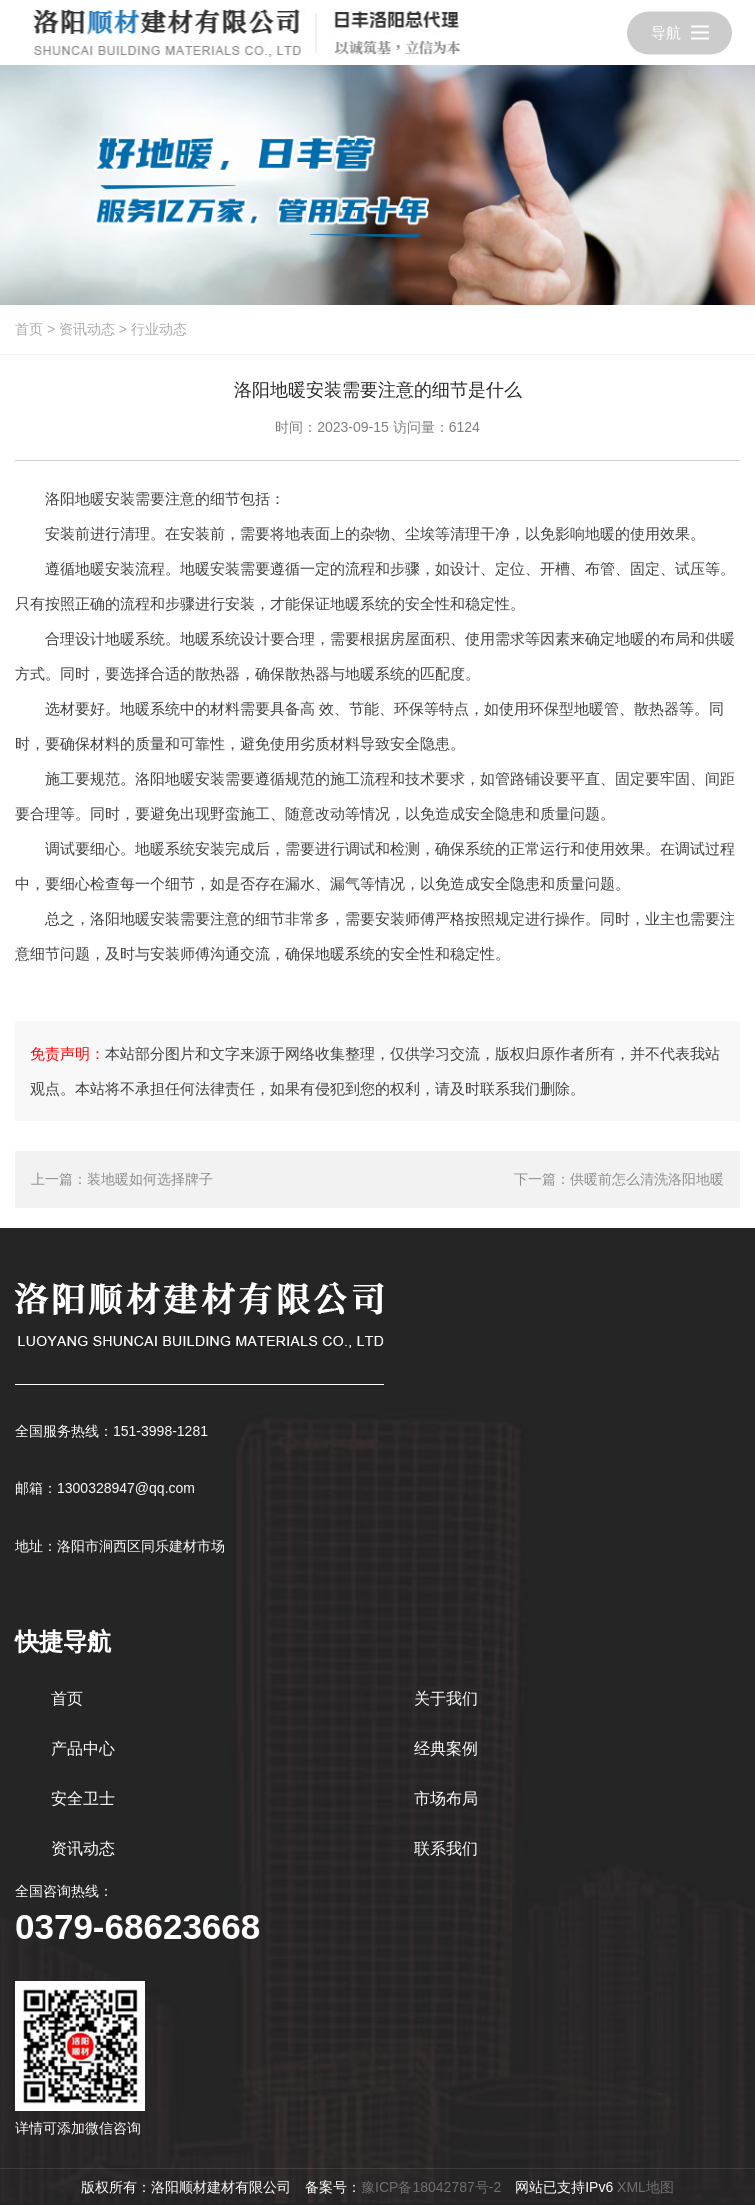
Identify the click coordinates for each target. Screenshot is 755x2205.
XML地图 (645, 2187)
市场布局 (446, 1798)
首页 (29, 329)
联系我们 (446, 1848)
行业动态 (159, 329)
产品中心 (83, 1748)
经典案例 (446, 1748)
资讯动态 (87, 329)
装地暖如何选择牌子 (150, 1179)
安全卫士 (83, 1798)
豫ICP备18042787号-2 (431, 2187)
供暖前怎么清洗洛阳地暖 (647, 1179)
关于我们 (446, 1698)
